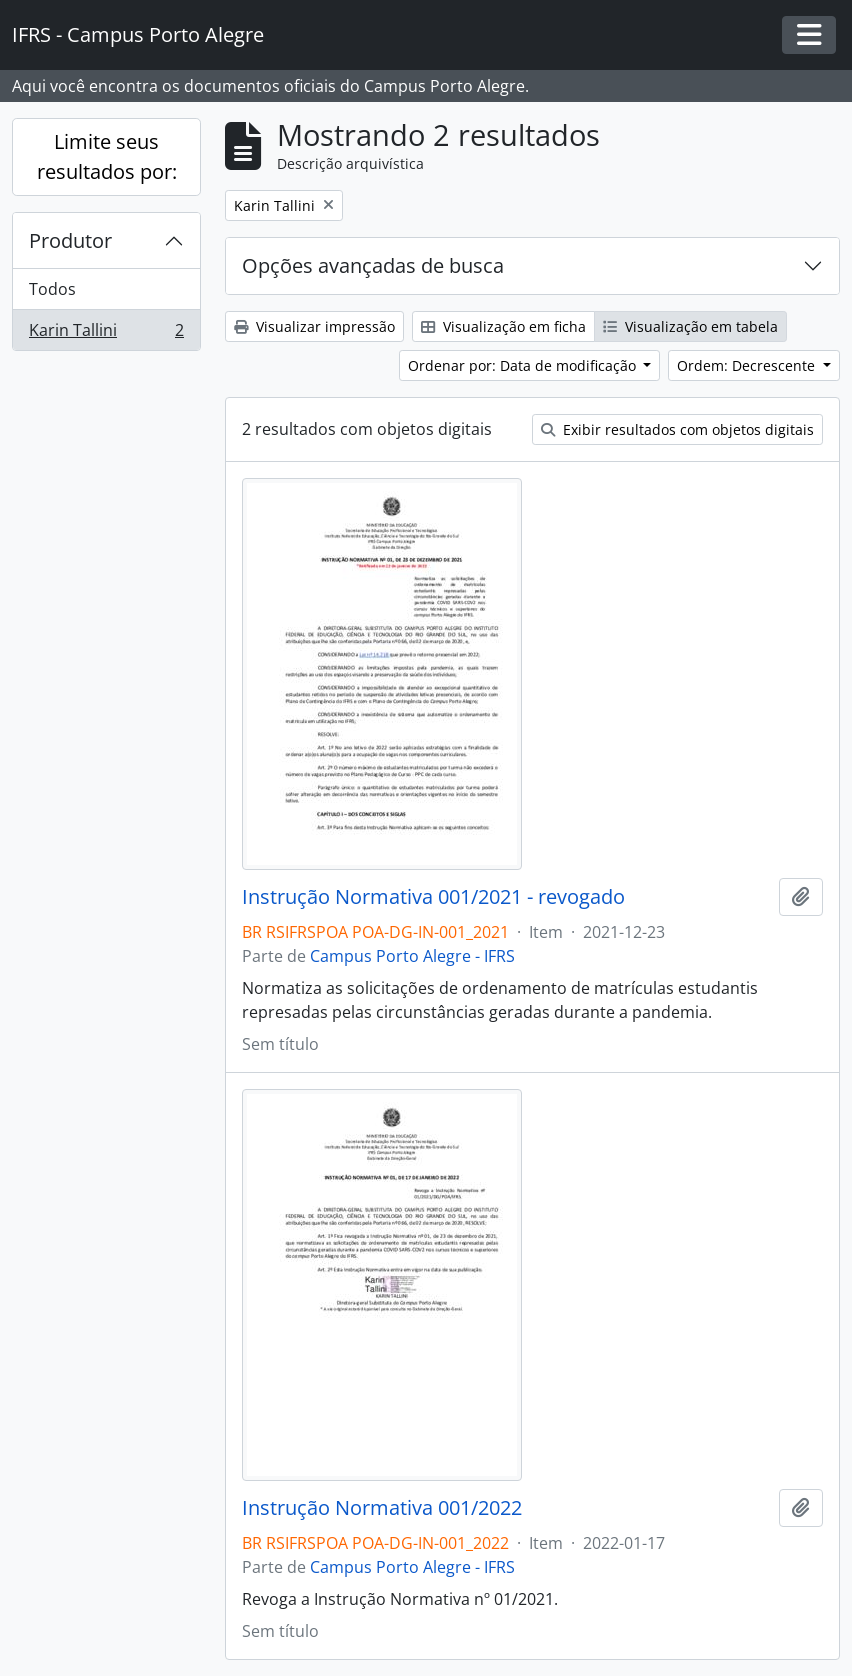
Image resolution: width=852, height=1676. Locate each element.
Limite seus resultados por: (107, 156)
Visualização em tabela (690, 326)
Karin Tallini (106, 334)
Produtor (70, 240)
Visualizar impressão (314, 326)
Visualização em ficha (503, 326)
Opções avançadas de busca (373, 265)
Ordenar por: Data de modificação (524, 365)
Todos (52, 289)
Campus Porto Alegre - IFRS (412, 956)
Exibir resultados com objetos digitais (677, 429)
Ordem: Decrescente (748, 365)
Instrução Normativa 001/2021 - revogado (433, 897)
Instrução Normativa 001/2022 (382, 1508)
